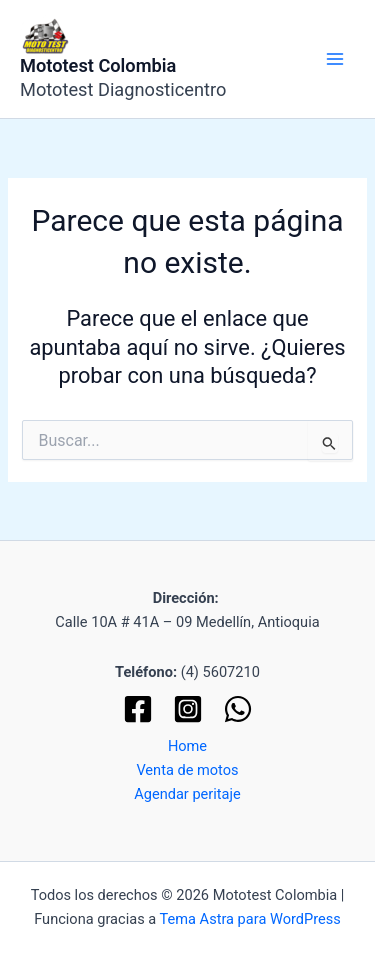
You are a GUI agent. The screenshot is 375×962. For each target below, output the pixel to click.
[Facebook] (138, 709)
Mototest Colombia (98, 65)
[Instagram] (188, 709)
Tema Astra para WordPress (250, 919)
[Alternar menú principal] (335, 59)
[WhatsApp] (238, 709)
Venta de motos (187, 770)
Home (187, 746)
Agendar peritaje (187, 794)
